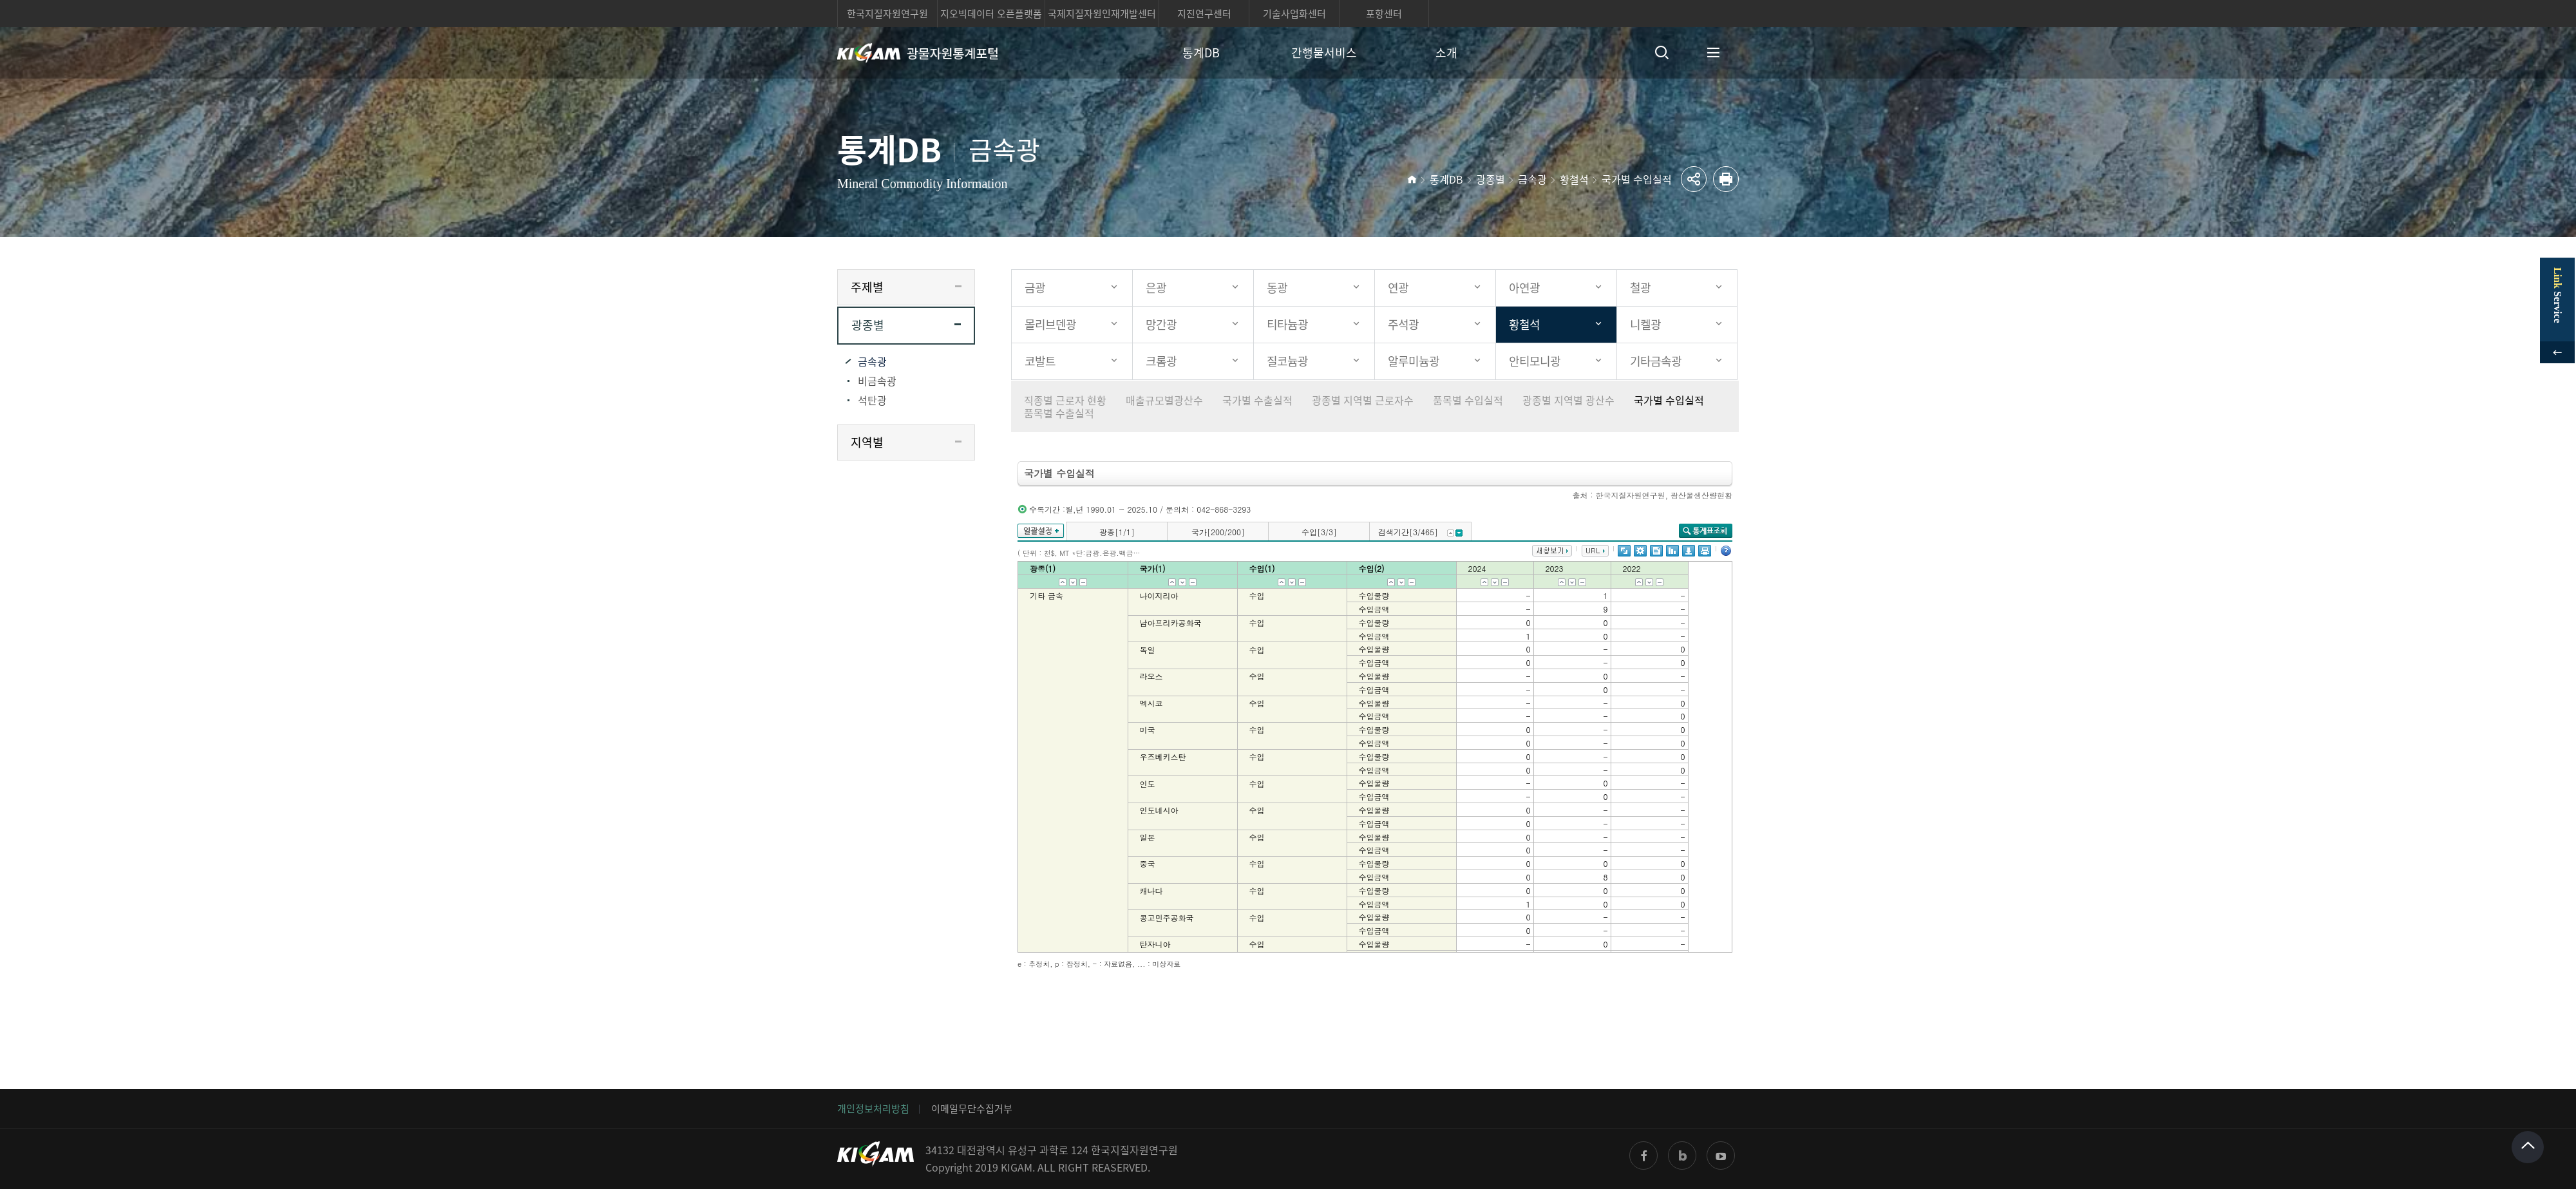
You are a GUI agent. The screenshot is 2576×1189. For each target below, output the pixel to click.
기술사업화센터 (1294, 13)
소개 (1446, 52)
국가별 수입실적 (1637, 179)
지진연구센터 (1204, 13)
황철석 (1574, 179)
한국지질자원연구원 (887, 13)
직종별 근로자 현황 (1065, 400)
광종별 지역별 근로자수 (1363, 400)
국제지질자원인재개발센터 (1102, 13)
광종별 (1490, 179)
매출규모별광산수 (1164, 400)
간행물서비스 (1324, 52)
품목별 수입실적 (1468, 400)
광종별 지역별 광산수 (1568, 400)
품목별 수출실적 (1059, 412)
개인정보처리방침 (873, 1108)
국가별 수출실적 (1257, 400)
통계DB (1201, 52)
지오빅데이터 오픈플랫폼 (991, 13)
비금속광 (877, 380)
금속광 (1532, 179)
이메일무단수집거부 (971, 1108)
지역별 (867, 442)
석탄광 (872, 400)
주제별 (867, 287)
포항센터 (1384, 13)
